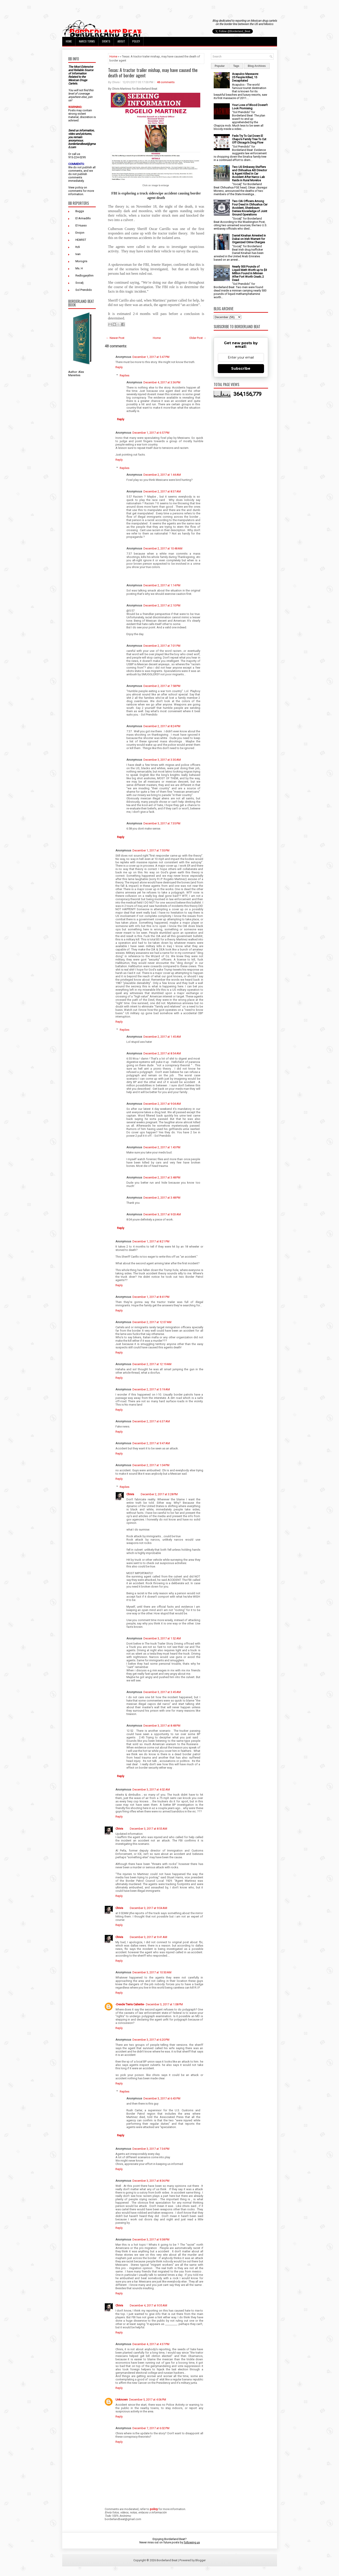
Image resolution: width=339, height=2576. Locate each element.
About (121, 41)
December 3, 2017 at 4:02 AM (151, 1789)
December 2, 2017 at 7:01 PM (161, 645)
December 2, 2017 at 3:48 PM (161, 1177)
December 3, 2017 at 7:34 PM (150, 2148)
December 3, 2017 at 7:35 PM (161, 823)
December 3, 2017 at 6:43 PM (161, 2098)
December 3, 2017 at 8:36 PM (150, 2180)
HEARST (80, 239)
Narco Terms (87, 41)
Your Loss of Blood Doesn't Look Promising (250, 106)
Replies (124, 375)
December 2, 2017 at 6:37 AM (151, 1421)
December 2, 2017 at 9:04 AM (162, 1103)
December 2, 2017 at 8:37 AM (162, 491)
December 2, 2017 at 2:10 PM (161, 605)
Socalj (79, 282)
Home (69, 41)
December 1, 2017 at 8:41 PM (150, 1297)
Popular (220, 66)
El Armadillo (83, 218)
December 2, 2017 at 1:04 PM (150, 1465)
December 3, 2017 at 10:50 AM (151, 1972)
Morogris (81, 261)
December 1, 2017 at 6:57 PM (150, 432)
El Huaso (81, 225)
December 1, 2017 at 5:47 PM (150, 357)
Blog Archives (257, 66)
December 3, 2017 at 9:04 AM (148, 1908)
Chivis (130, 1494)
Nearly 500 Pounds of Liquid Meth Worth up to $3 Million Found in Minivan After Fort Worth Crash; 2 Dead (249, 273)
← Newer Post (115, 338)
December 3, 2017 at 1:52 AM (162, 1638)
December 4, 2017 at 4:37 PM (150, 2344)
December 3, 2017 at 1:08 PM (164, 2004)
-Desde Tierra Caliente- (130, 2004)
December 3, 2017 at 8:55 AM (148, 1828)
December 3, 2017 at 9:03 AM (162, 1214)
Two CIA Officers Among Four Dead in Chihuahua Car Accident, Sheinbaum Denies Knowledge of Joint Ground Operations (249, 207)
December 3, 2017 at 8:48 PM (161, 1725)
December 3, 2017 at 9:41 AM (148, 1937)
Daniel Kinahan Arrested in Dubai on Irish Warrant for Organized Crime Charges (249, 239)
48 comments (166, 82)
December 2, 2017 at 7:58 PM (161, 686)
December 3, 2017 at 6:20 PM (150, 2039)
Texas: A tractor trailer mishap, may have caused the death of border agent (153, 72)
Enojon (79, 232)
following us (192, 2542)
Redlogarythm (84, 275)
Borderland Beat (167, 2560)
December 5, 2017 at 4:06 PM (147, 2399)
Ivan (78, 254)
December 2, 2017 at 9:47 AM (151, 1443)
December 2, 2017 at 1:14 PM (161, 585)
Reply (119, 367)
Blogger (200, 2560)
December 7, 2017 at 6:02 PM (150, 2428)
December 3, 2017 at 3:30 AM (162, 759)
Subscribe (240, 368)
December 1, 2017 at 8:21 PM (150, 1241)
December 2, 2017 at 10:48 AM (162, 548)
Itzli (77, 247)
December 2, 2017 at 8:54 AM (162, 1053)
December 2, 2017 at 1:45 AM (162, 1036)
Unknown (121, 2399)
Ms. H (79, 268)
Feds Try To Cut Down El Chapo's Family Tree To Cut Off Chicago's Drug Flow (249, 139)
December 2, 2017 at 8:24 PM (161, 726)
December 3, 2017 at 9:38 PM (150, 2239)
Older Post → (197, 338)
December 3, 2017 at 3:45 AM (162, 1692)
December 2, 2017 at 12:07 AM (151, 1322)
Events (106, 41)
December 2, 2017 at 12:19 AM (151, 1364)
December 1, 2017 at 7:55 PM (150, 850)
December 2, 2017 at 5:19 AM (151, 1389)
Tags (236, 66)
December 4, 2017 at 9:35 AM (148, 2305)
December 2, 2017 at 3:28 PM (159, 1494)
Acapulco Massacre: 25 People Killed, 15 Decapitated (245, 77)
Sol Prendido (83, 289)
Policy (136, 41)
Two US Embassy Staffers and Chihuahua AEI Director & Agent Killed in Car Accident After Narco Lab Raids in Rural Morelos (249, 173)
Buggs (79, 211)
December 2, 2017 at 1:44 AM (162, 474)
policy (79, 187)
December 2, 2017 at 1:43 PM (161, 1147)
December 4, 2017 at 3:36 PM (161, 382)
